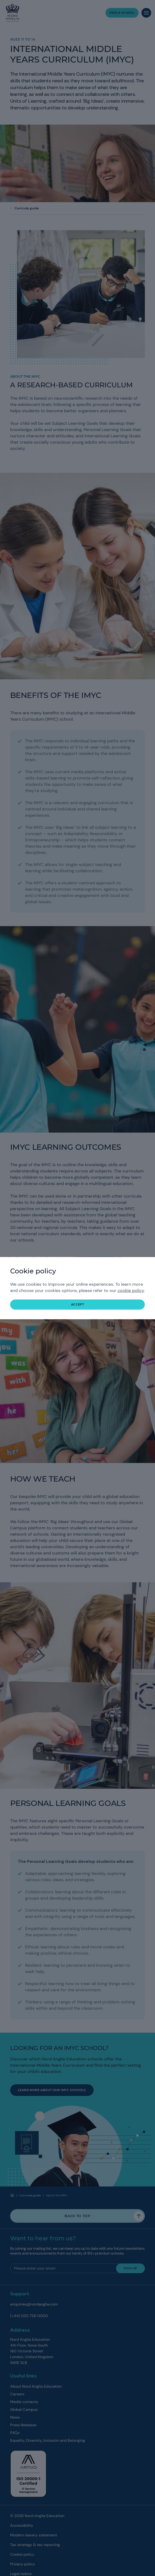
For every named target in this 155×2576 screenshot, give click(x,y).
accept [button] (77, 1304)
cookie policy (131, 1290)
